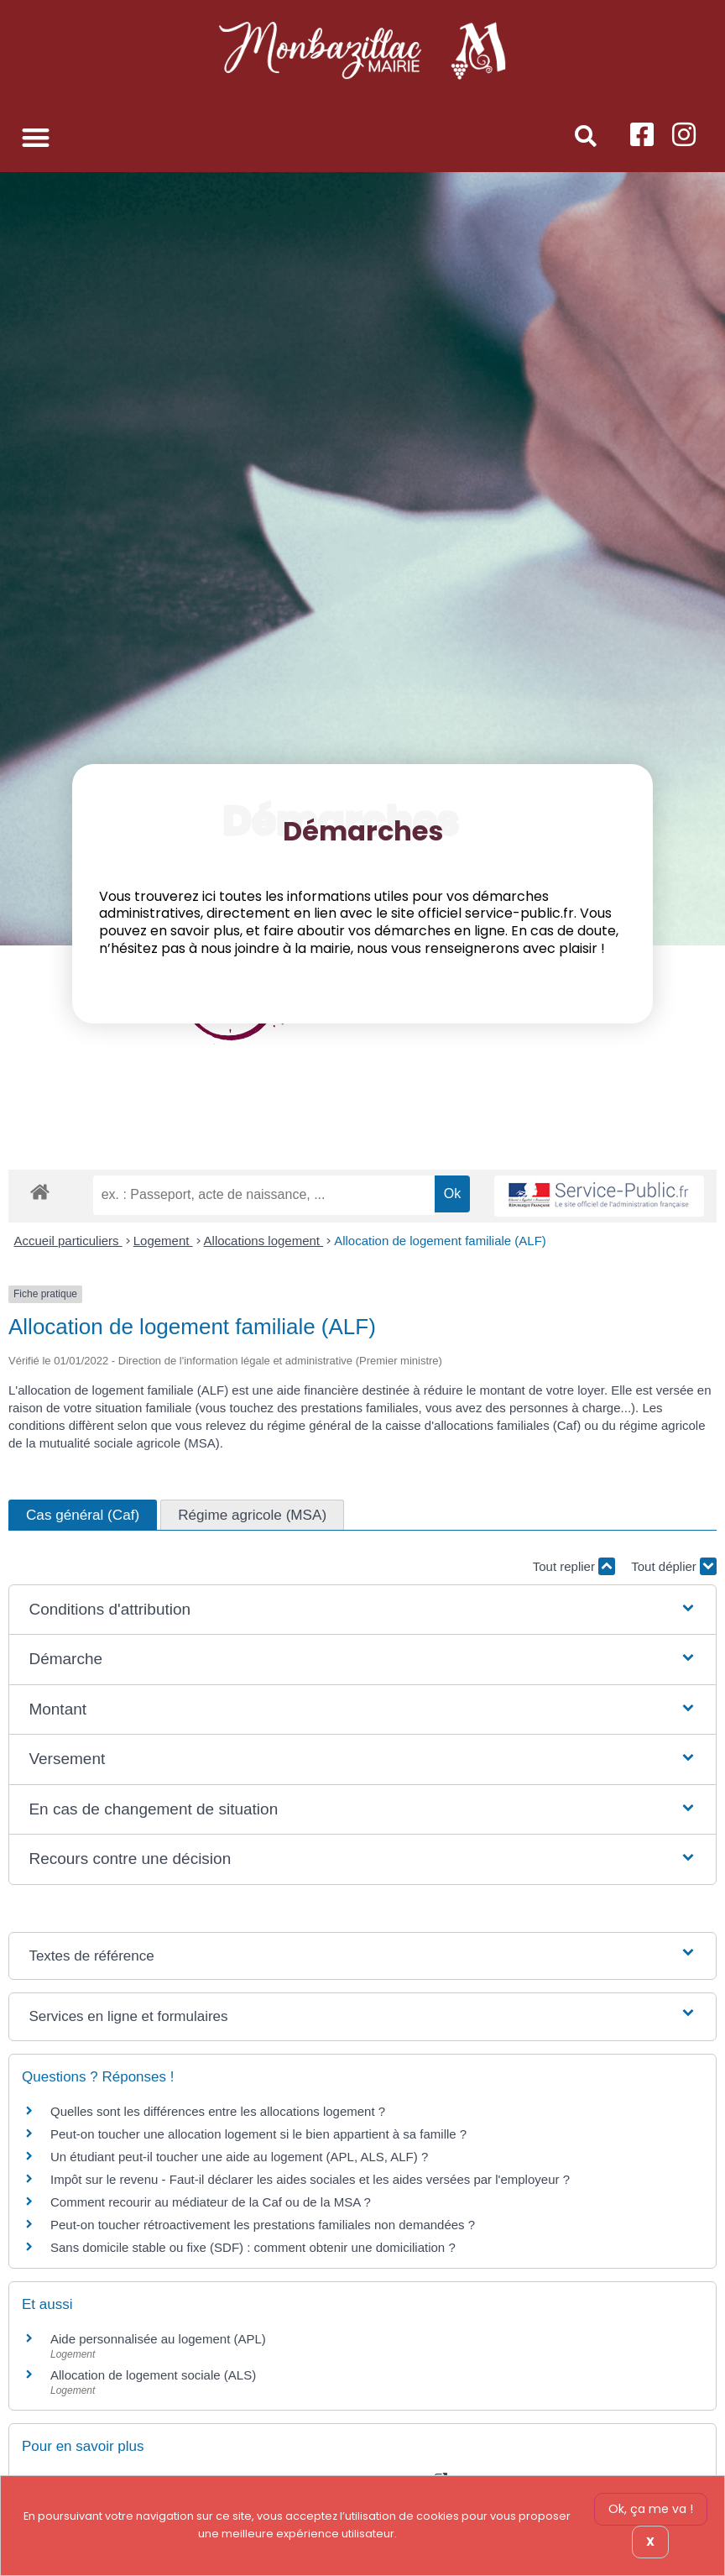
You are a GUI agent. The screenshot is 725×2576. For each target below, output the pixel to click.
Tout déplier (674, 1566)
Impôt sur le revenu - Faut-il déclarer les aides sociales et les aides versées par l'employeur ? (310, 2179)
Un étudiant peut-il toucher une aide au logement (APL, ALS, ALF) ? (239, 2156)
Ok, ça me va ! (650, 2508)
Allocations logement (264, 1240)
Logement (163, 1240)
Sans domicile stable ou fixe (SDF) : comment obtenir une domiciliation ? (253, 2247)
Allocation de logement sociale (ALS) (153, 2375)
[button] (35, 137)
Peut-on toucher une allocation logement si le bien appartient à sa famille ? (258, 2134)
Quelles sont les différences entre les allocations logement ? (217, 2111)
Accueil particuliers (68, 1240)
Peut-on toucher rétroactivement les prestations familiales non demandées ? (262, 2224)
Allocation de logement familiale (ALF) (440, 1240)
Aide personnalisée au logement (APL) (158, 2339)
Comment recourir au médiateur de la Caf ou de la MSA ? (210, 2202)
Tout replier (574, 1566)
